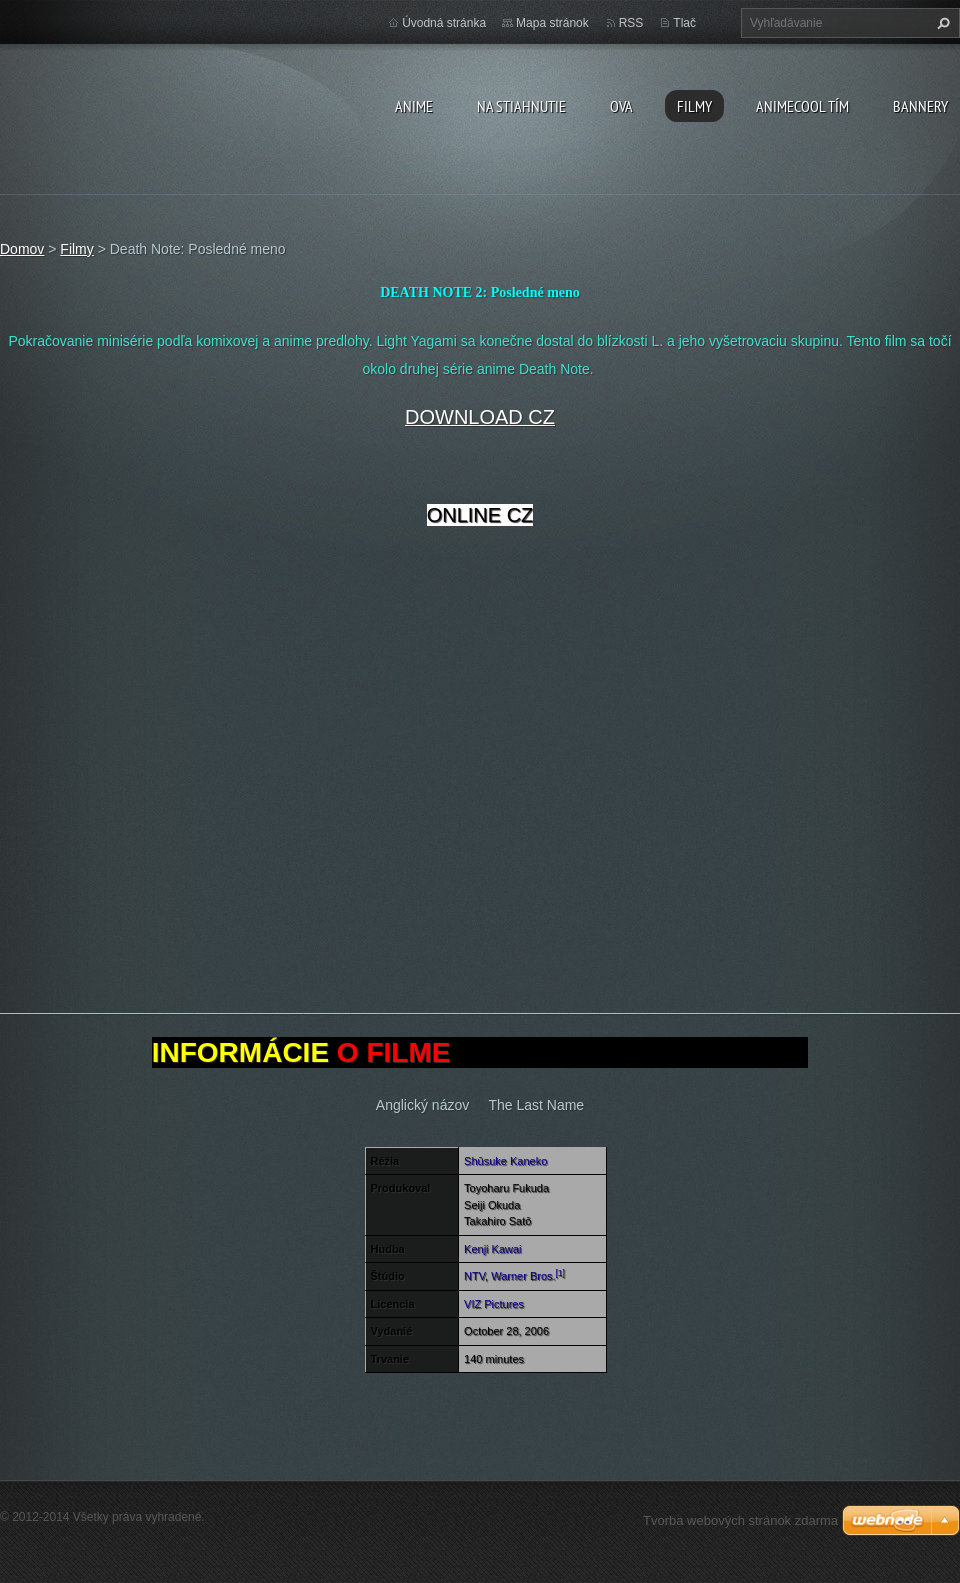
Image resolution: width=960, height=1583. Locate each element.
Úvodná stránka (444, 23)
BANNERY (920, 106)
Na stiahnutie (521, 106)
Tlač (684, 23)
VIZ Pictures (494, 1304)
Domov (22, 249)
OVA (621, 106)
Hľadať (941, 23)
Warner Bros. (523, 1276)
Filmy (694, 106)
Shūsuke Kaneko (505, 1161)
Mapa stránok (552, 23)
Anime (414, 106)
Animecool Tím (802, 106)
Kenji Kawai (492, 1249)
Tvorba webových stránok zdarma (740, 1520)
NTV (474, 1276)
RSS (631, 23)
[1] (560, 1273)
